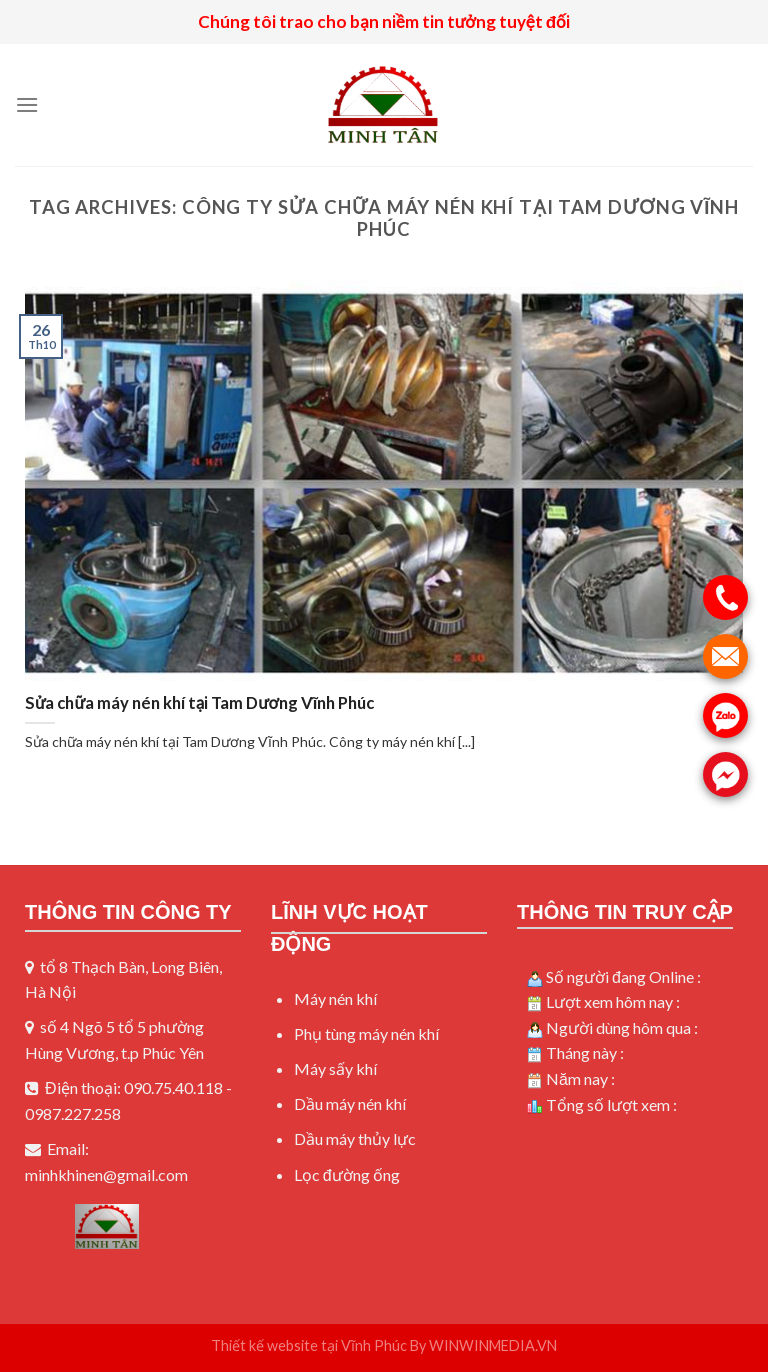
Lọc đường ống (347, 1174)
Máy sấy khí (335, 1068)
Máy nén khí (335, 998)
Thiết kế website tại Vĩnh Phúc (309, 1345)
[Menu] (27, 104)
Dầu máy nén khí (350, 1103)
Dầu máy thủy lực (355, 1138)
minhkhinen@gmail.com (106, 1174)
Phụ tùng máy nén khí (366, 1033)
